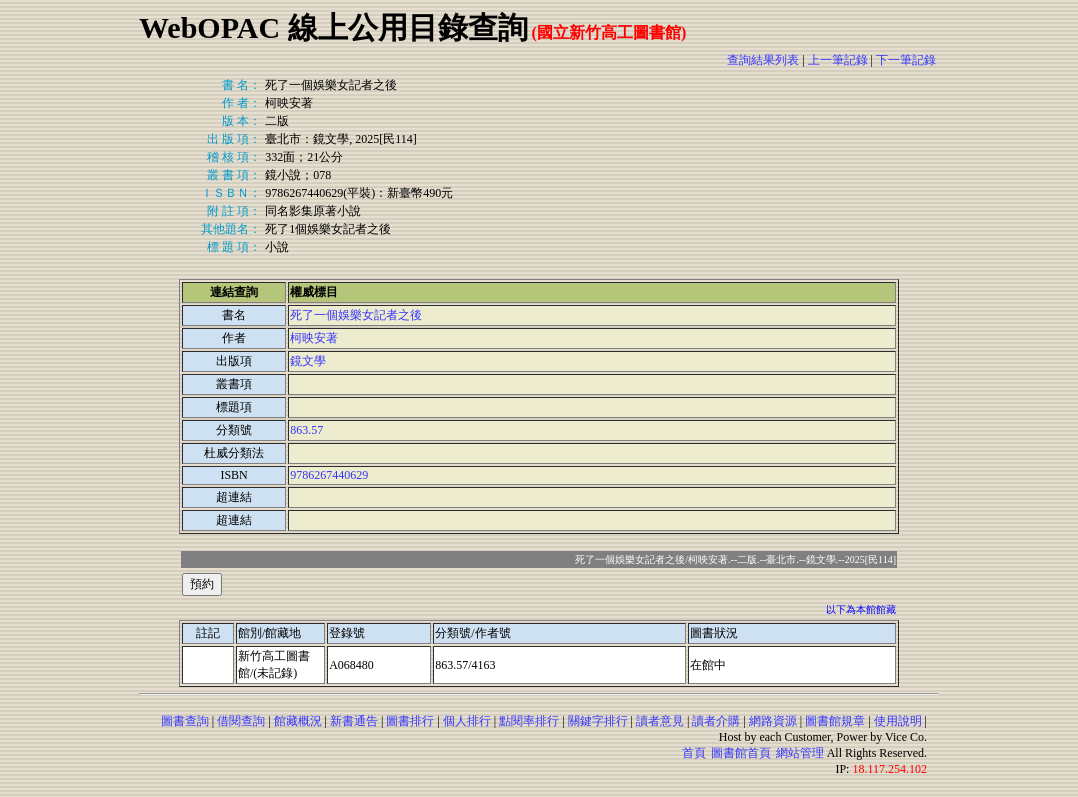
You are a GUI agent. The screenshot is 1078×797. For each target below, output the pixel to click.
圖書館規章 (835, 721)
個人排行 (467, 721)
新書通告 (354, 721)
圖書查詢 (185, 721)
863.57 (306, 430)
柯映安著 (314, 338)
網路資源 (773, 721)
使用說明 (898, 721)
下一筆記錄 (906, 60)
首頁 (694, 753)
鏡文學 (308, 361)
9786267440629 (329, 475)
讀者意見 (660, 721)
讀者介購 (716, 721)
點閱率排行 (529, 721)
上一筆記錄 (838, 60)
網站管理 (800, 753)
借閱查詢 (241, 721)
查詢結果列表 (763, 60)
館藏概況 (298, 721)
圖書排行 (410, 721)
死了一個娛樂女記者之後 (356, 315)
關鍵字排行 (598, 721)
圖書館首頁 (741, 753)
